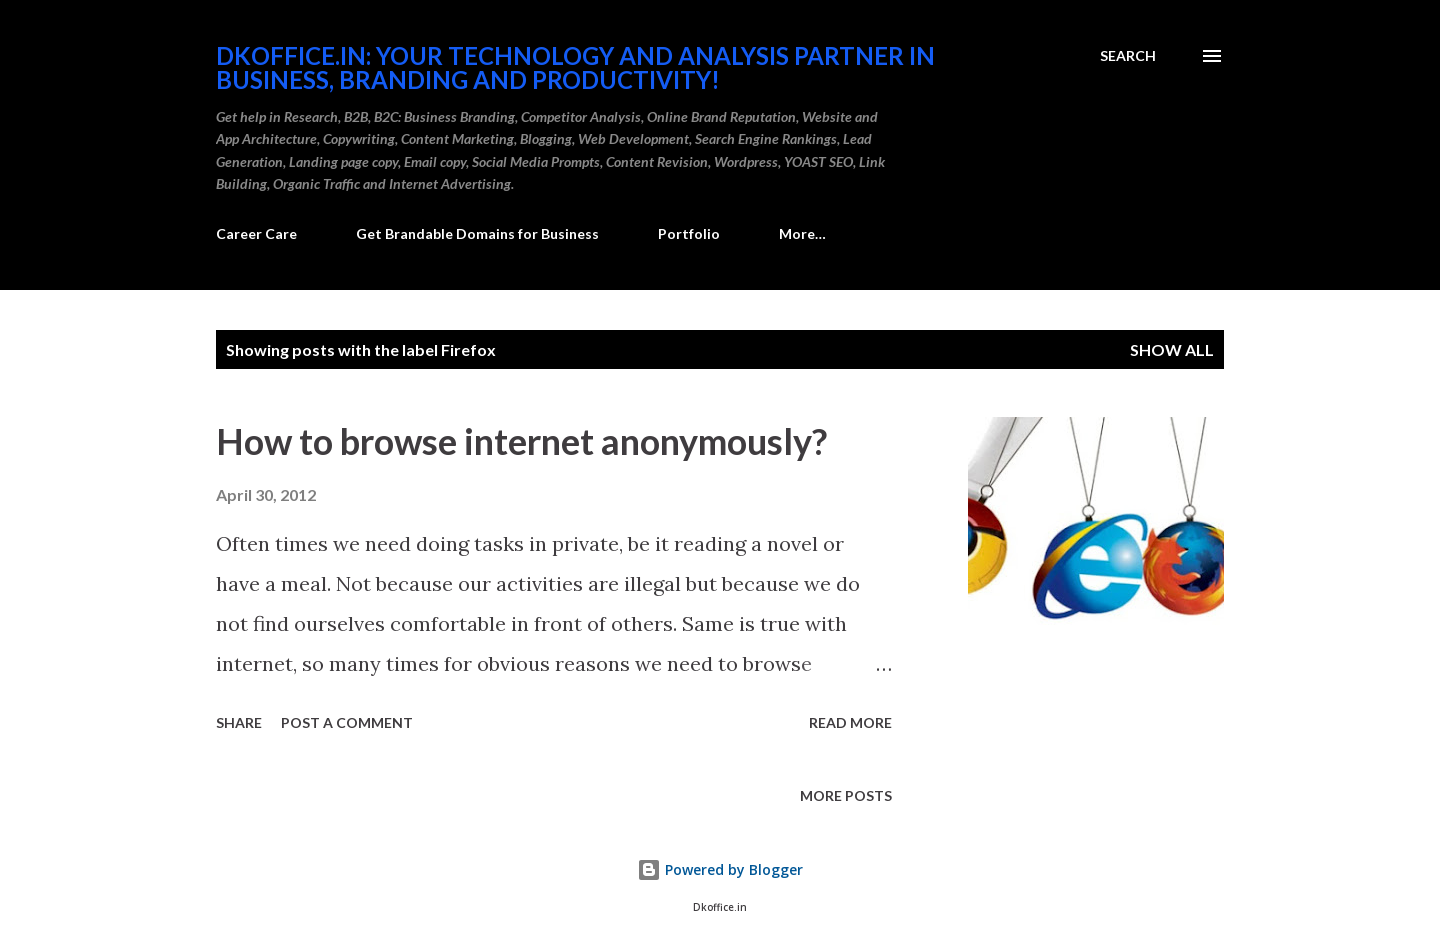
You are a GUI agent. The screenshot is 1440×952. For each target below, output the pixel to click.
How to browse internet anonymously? (521, 441)
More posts (846, 795)
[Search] (1128, 56)
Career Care (256, 233)
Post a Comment (347, 722)
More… (802, 233)
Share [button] (239, 722)
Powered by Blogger (720, 869)
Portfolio (689, 233)
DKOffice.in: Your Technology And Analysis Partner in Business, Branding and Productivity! (575, 67)
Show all (1172, 349)
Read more (850, 722)
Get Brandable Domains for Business (477, 233)
